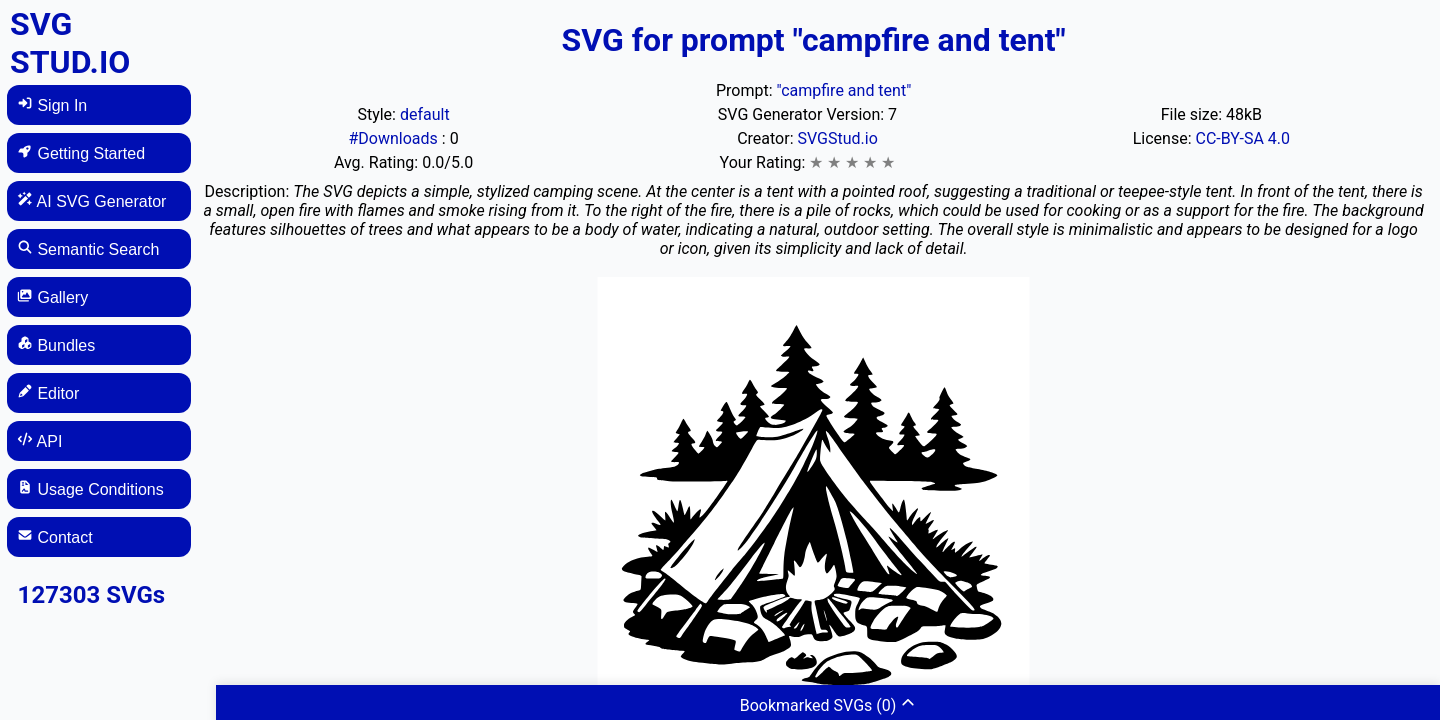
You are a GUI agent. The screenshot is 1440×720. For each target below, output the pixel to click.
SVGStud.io (837, 138)
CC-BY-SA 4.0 (1242, 138)
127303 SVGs (92, 595)
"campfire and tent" (843, 90)
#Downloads (394, 138)
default (425, 114)
